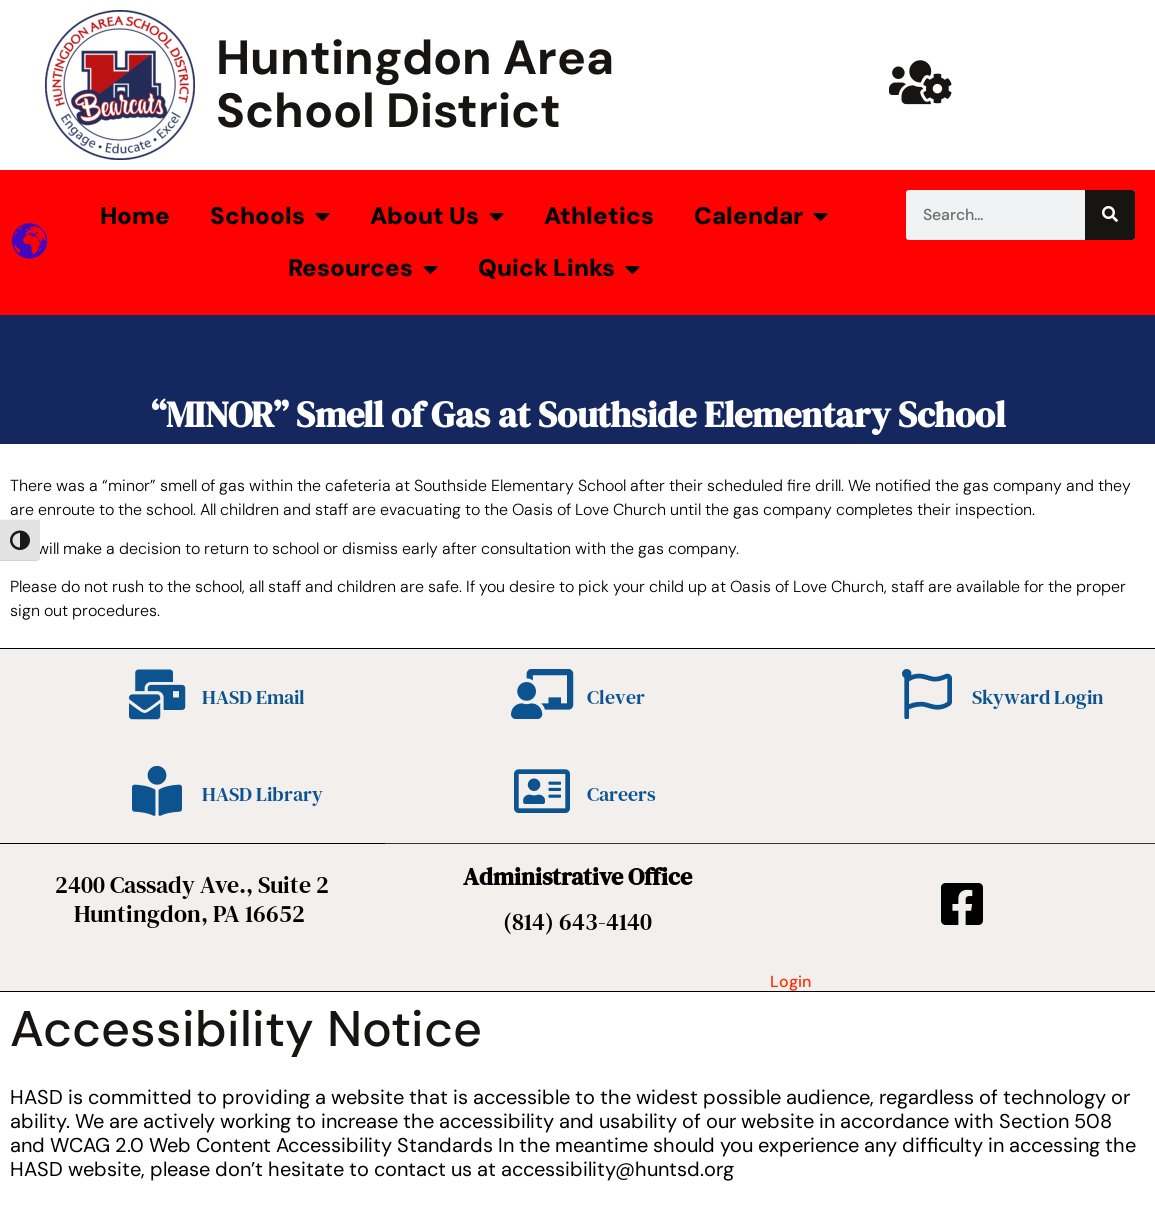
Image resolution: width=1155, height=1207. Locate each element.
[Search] (1110, 215)
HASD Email (253, 697)
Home (135, 215)
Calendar (761, 216)
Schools (270, 216)
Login (790, 981)
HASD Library (262, 794)
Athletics (599, 215)
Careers (621, 794)
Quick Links (559, 269)
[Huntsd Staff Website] (920, 82)
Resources (363, 269)
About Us (437, 216)
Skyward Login (1037, 697)
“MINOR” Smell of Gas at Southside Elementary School (578, 414)
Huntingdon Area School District (415, 84)
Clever (616, 697)
